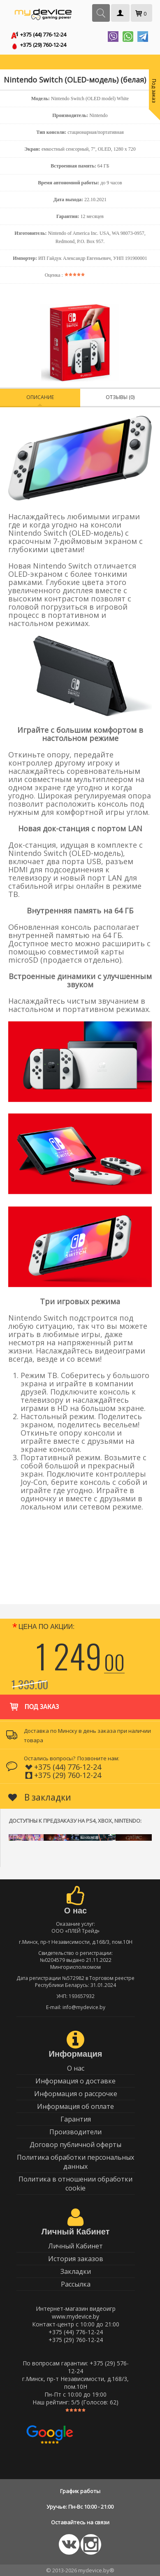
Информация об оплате (75, 2106)
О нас (75, 2068)
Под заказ (33, 1703)
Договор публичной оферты (75, 2144)
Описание (40, 397)
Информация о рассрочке (75, 2093)
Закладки (75, 2271)
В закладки (39, 1797)
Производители (75, 2131)
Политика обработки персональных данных (75, 2162)
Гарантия (75, 2119)
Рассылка (75, 2284)
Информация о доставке (75, 2080)
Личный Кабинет (75, 2245)
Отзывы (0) (120, 397)
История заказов (75, 2258)
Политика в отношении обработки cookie (75, 2184)
